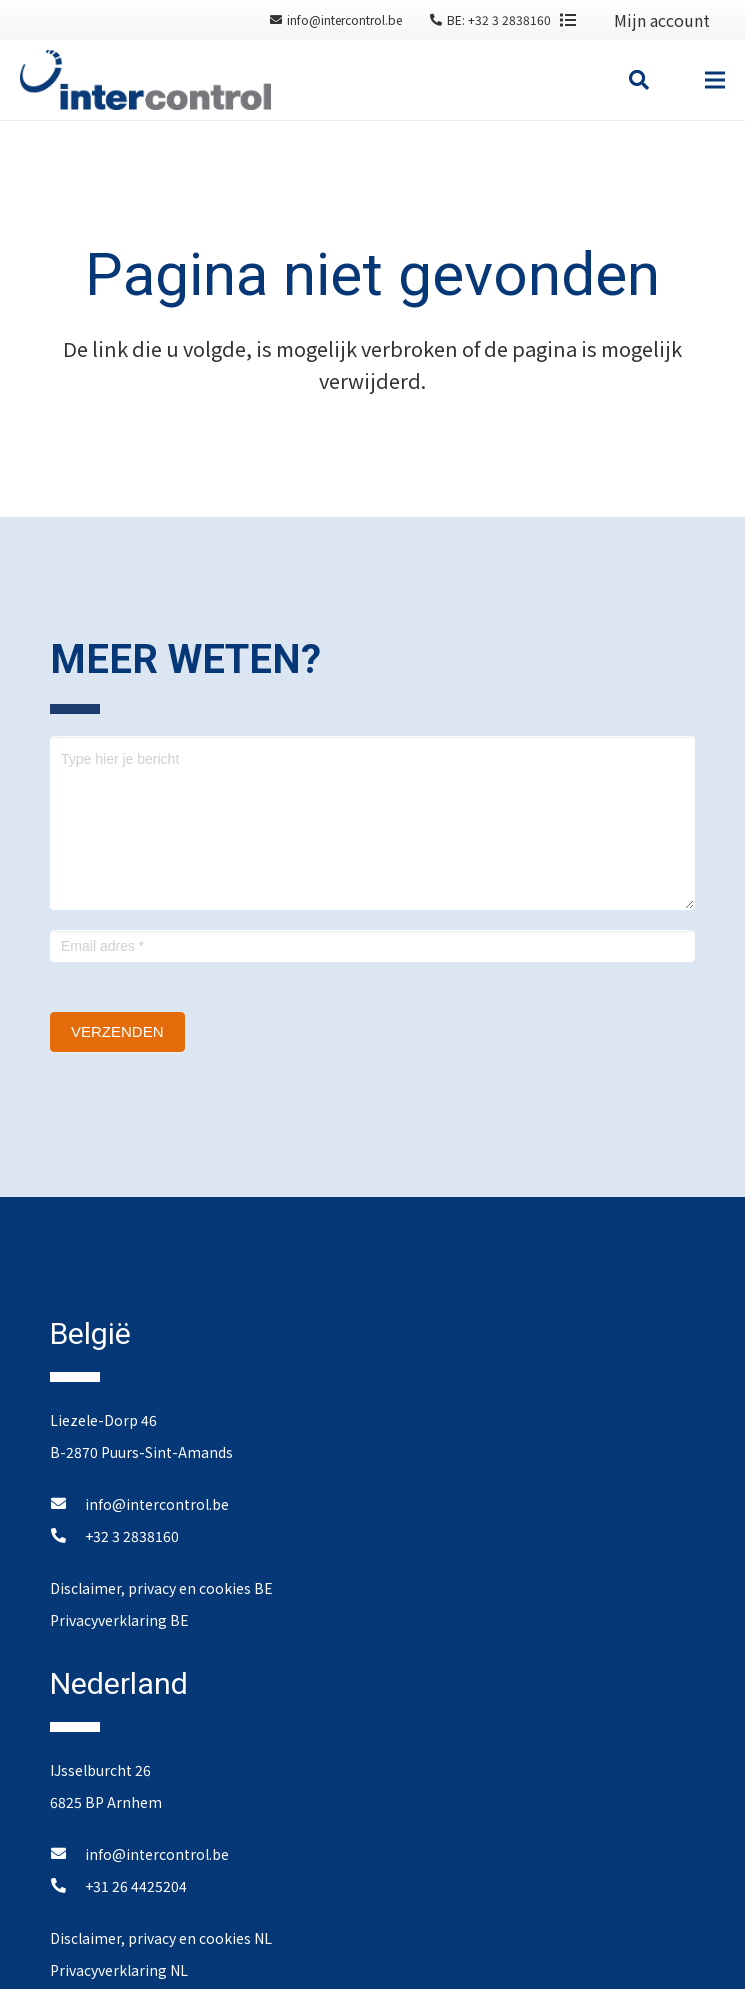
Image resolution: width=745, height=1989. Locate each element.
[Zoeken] (639, 80)
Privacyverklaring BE (119, 1620)
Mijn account (662, 20)
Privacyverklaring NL (119, 1970)
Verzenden (117, 1031)
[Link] (145, 80)
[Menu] (715, 80)
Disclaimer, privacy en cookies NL (161, 1938)
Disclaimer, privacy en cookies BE (161, 1588)
